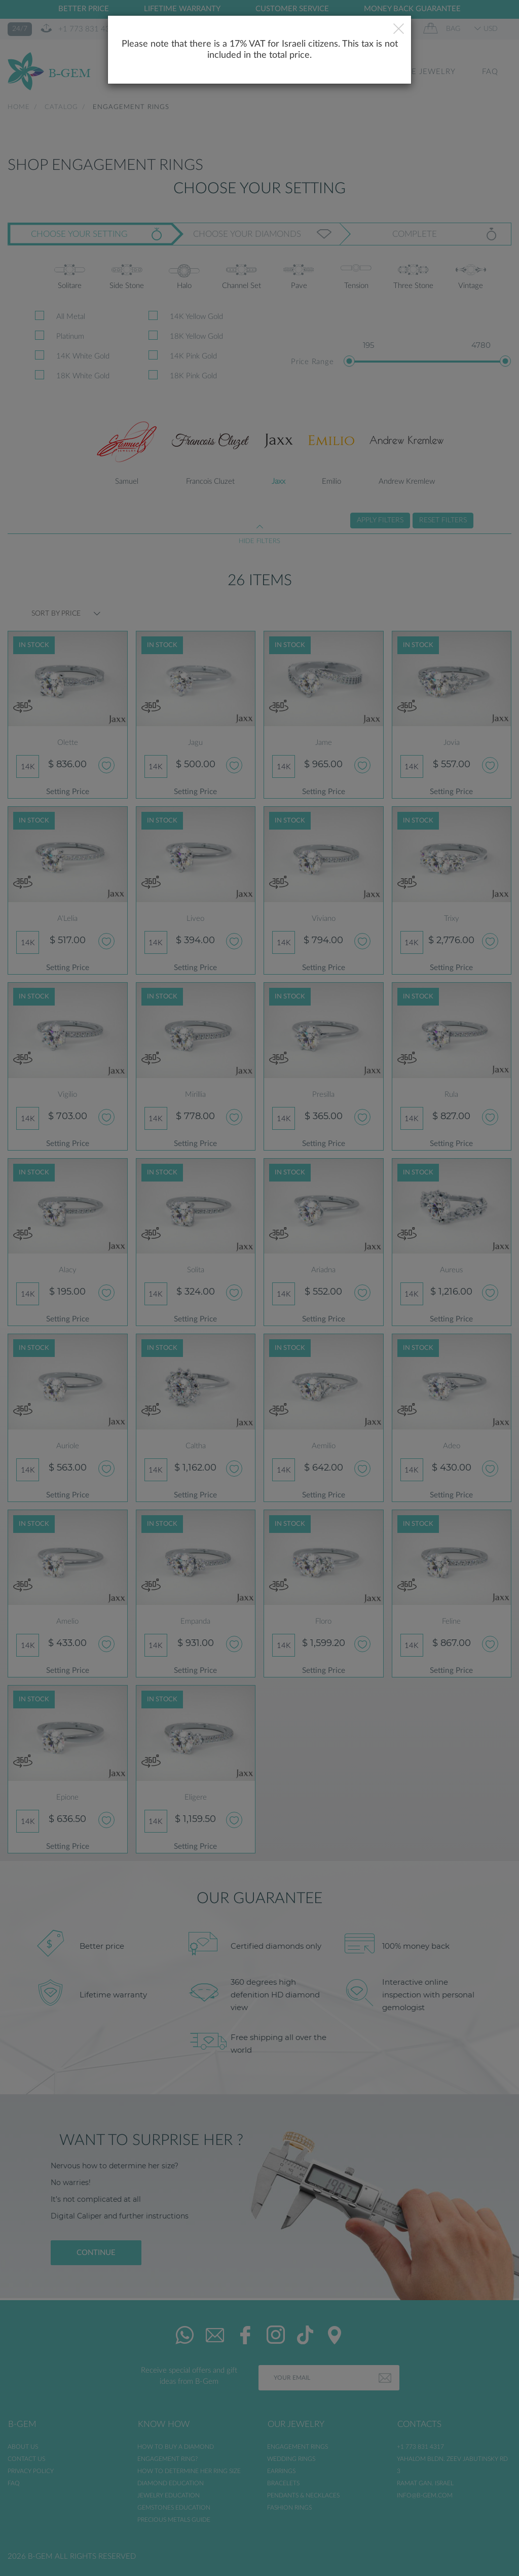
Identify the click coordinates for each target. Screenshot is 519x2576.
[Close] (398, 30)
